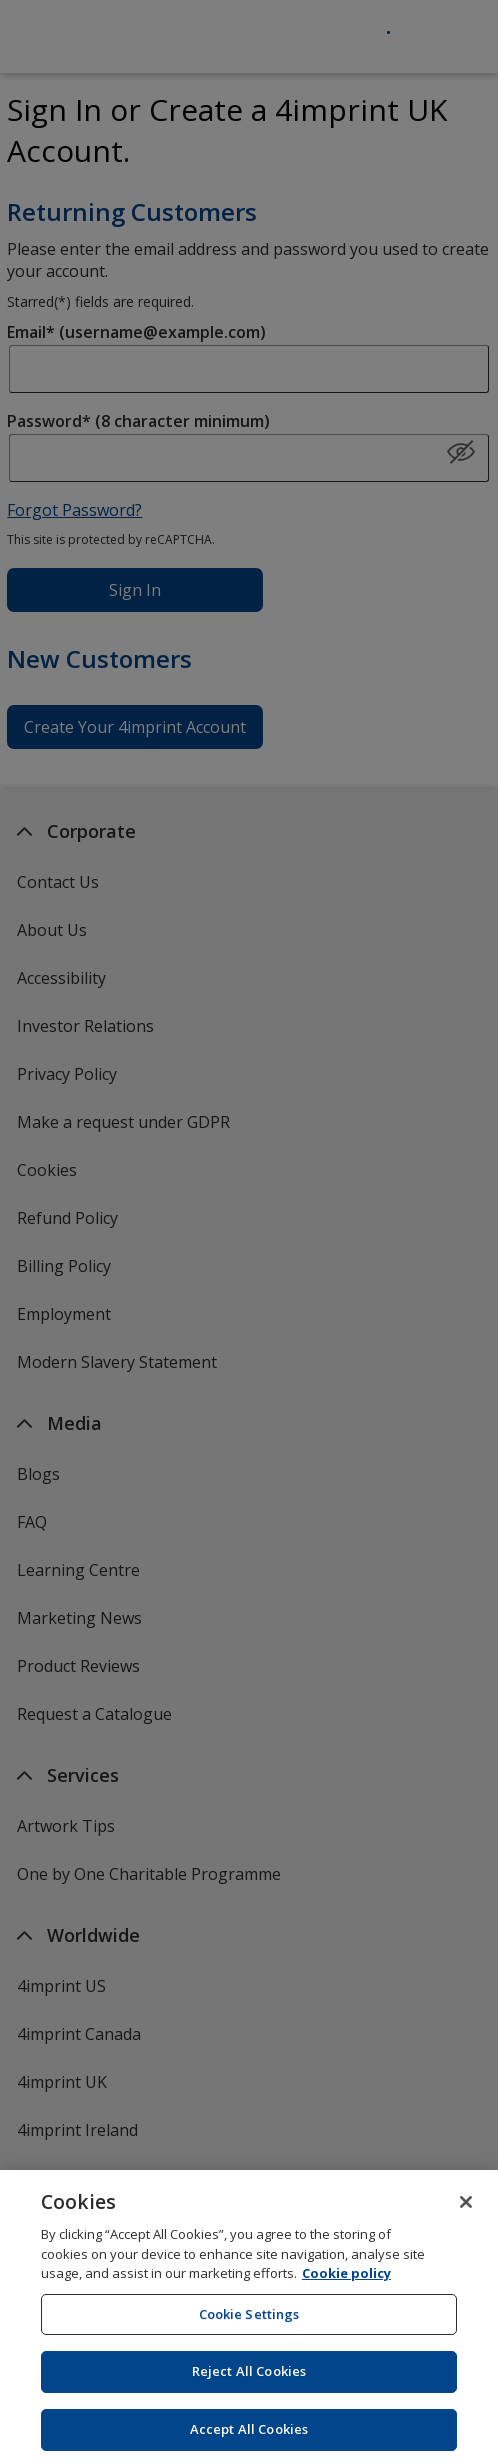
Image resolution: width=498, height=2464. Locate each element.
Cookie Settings (249, 2322)
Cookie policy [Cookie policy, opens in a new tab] (346, 2281)
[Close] (466, 2210)
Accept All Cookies (249, 2437)
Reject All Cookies (249, 2379)
